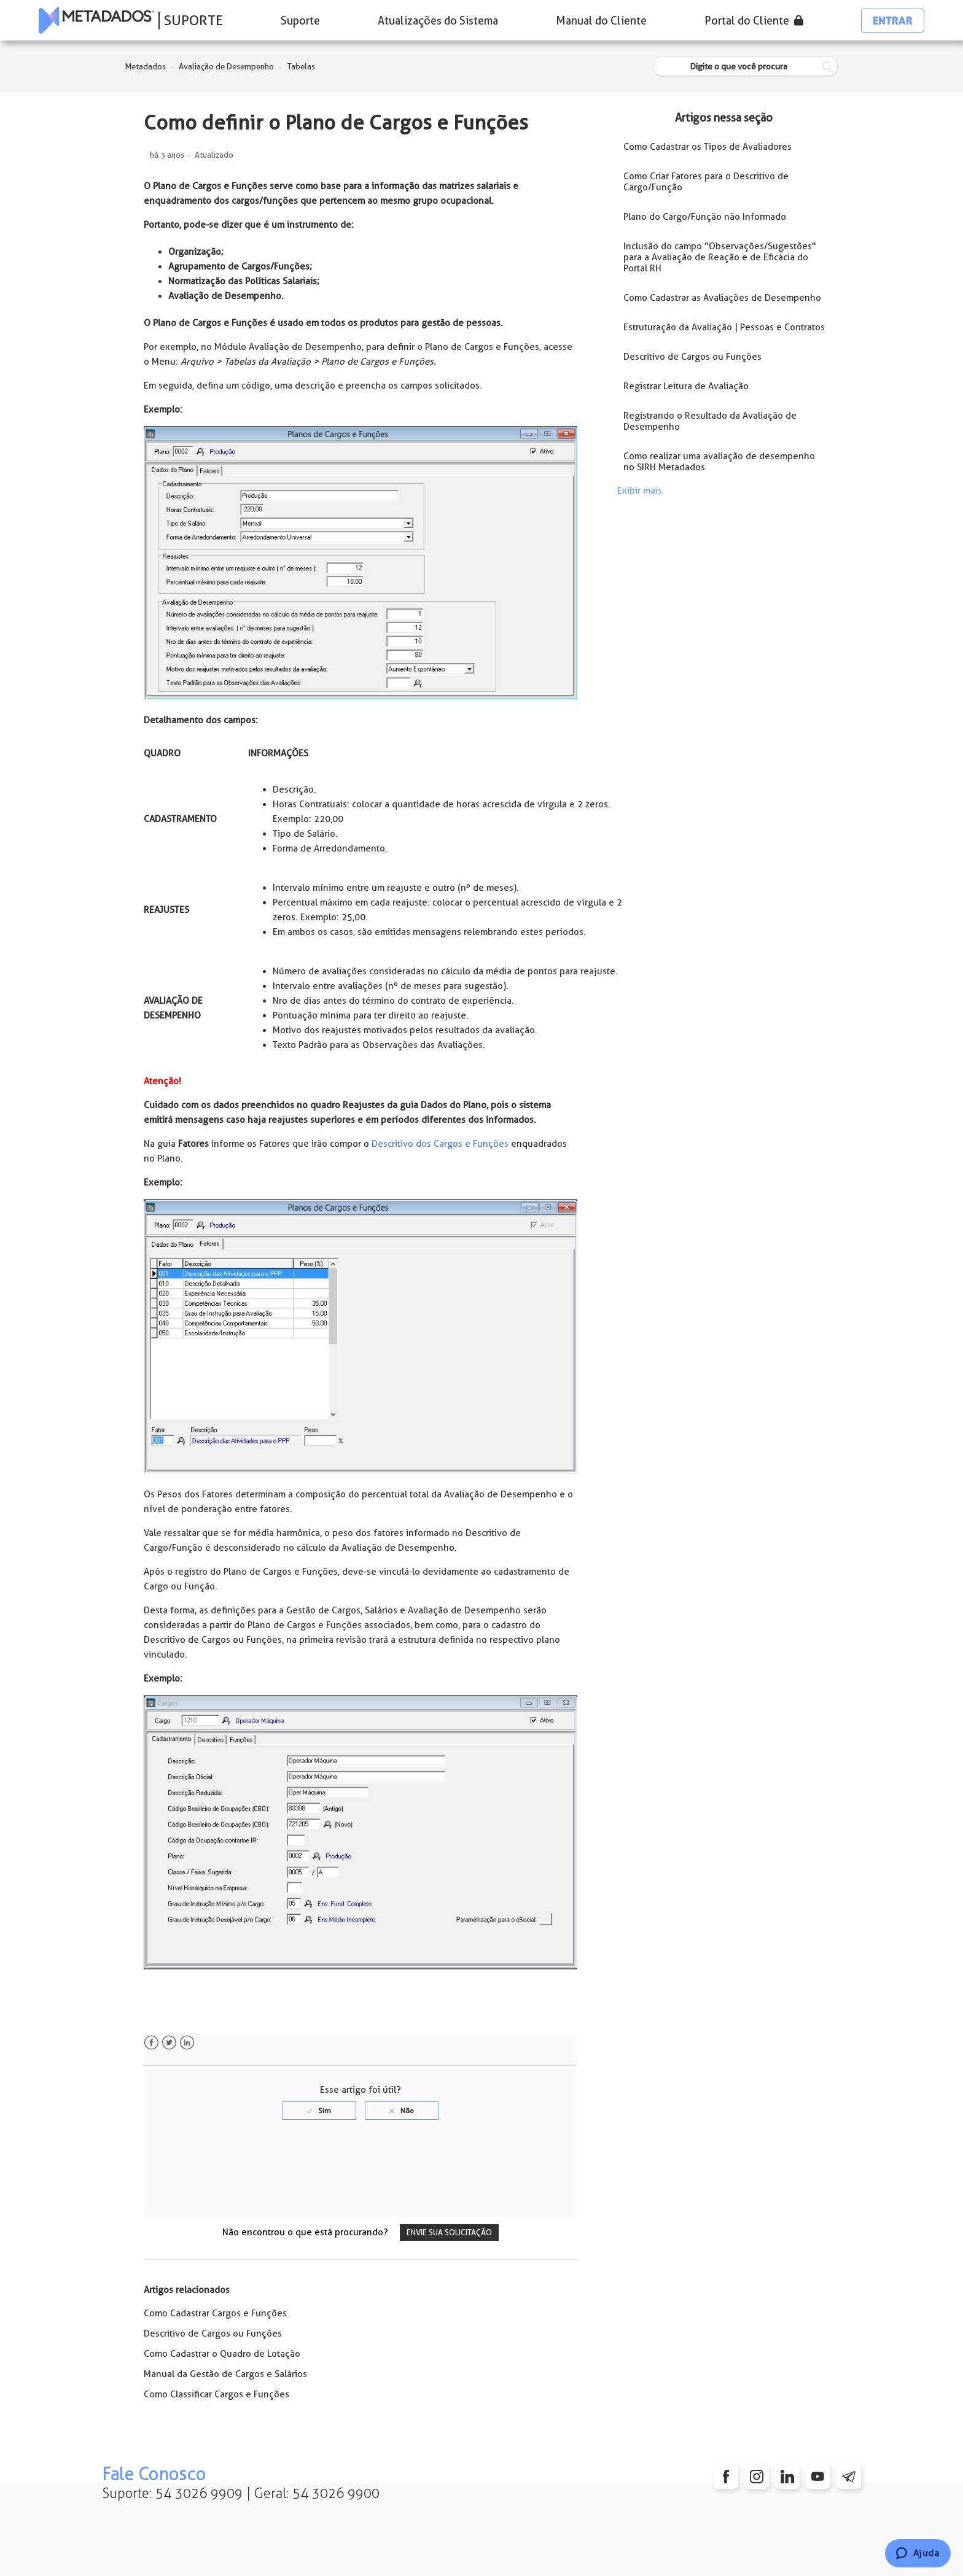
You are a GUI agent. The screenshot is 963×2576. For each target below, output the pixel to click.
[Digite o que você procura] (745, 66)
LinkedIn (187, 2042)
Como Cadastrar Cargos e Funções (215, 2313)
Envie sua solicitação (449, 2232)
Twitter (169, 2042)
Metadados (145, 66)
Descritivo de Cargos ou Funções (213, 2333)
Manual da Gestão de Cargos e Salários (225, 2374)
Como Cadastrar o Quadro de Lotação (222, 2353)
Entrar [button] (893, 20)
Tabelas (301, 66)
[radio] (319, 2110)
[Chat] (918, 2553)
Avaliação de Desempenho (226, 66)
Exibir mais (639, 490)
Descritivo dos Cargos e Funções (440, 1143)
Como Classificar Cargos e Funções (216, 2394)
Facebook (151, 2042)
